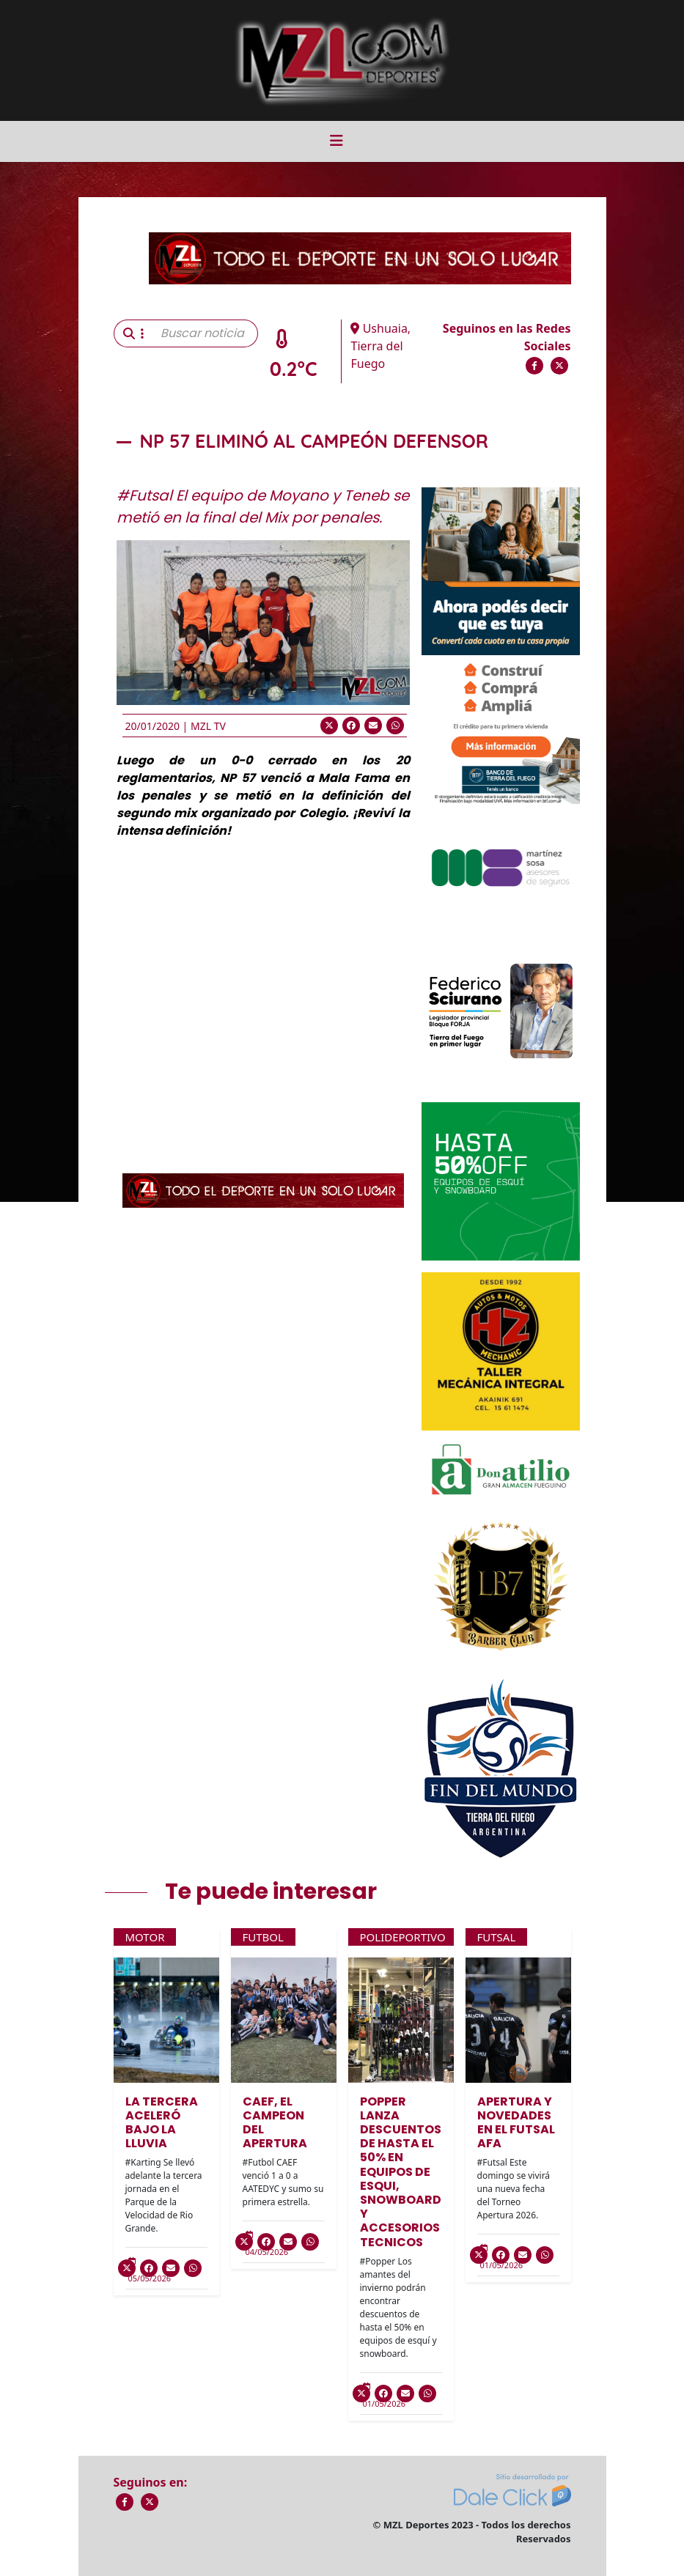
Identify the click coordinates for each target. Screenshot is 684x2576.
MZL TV (208, 726)
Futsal (496, 1937)
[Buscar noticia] (205, 333)
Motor (145, 1937)
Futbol (263, 1937)
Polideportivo (403, 1937)
